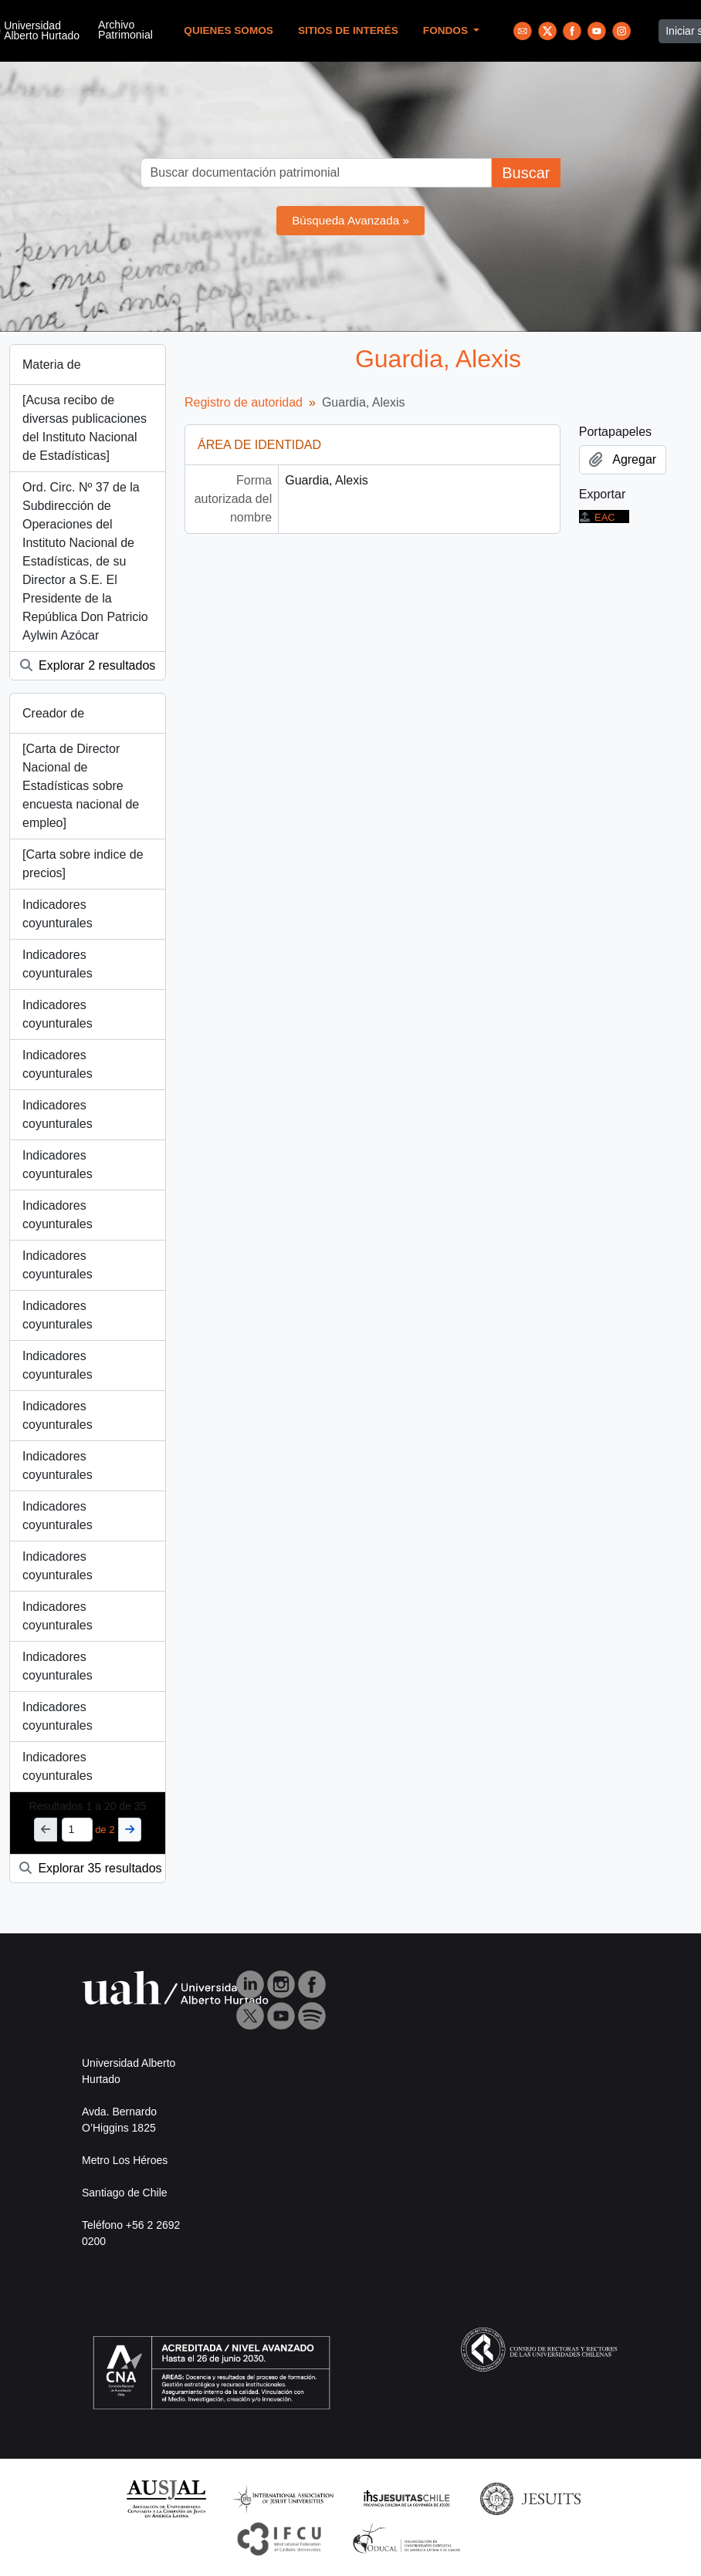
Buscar (526, 172)
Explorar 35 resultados (90, 1868)
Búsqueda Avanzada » (350, 220)
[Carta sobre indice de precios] (83, 863)
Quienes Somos (228, 30)
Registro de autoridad (244, 402)
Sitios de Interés (348, 30)
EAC (597, 517)
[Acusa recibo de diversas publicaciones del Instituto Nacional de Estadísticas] (84, 427)
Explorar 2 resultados (88, 665)
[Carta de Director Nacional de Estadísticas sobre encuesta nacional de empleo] (80, 785)
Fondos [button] (447, 30)
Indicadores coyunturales (57, 914)
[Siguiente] (129, 1830)
